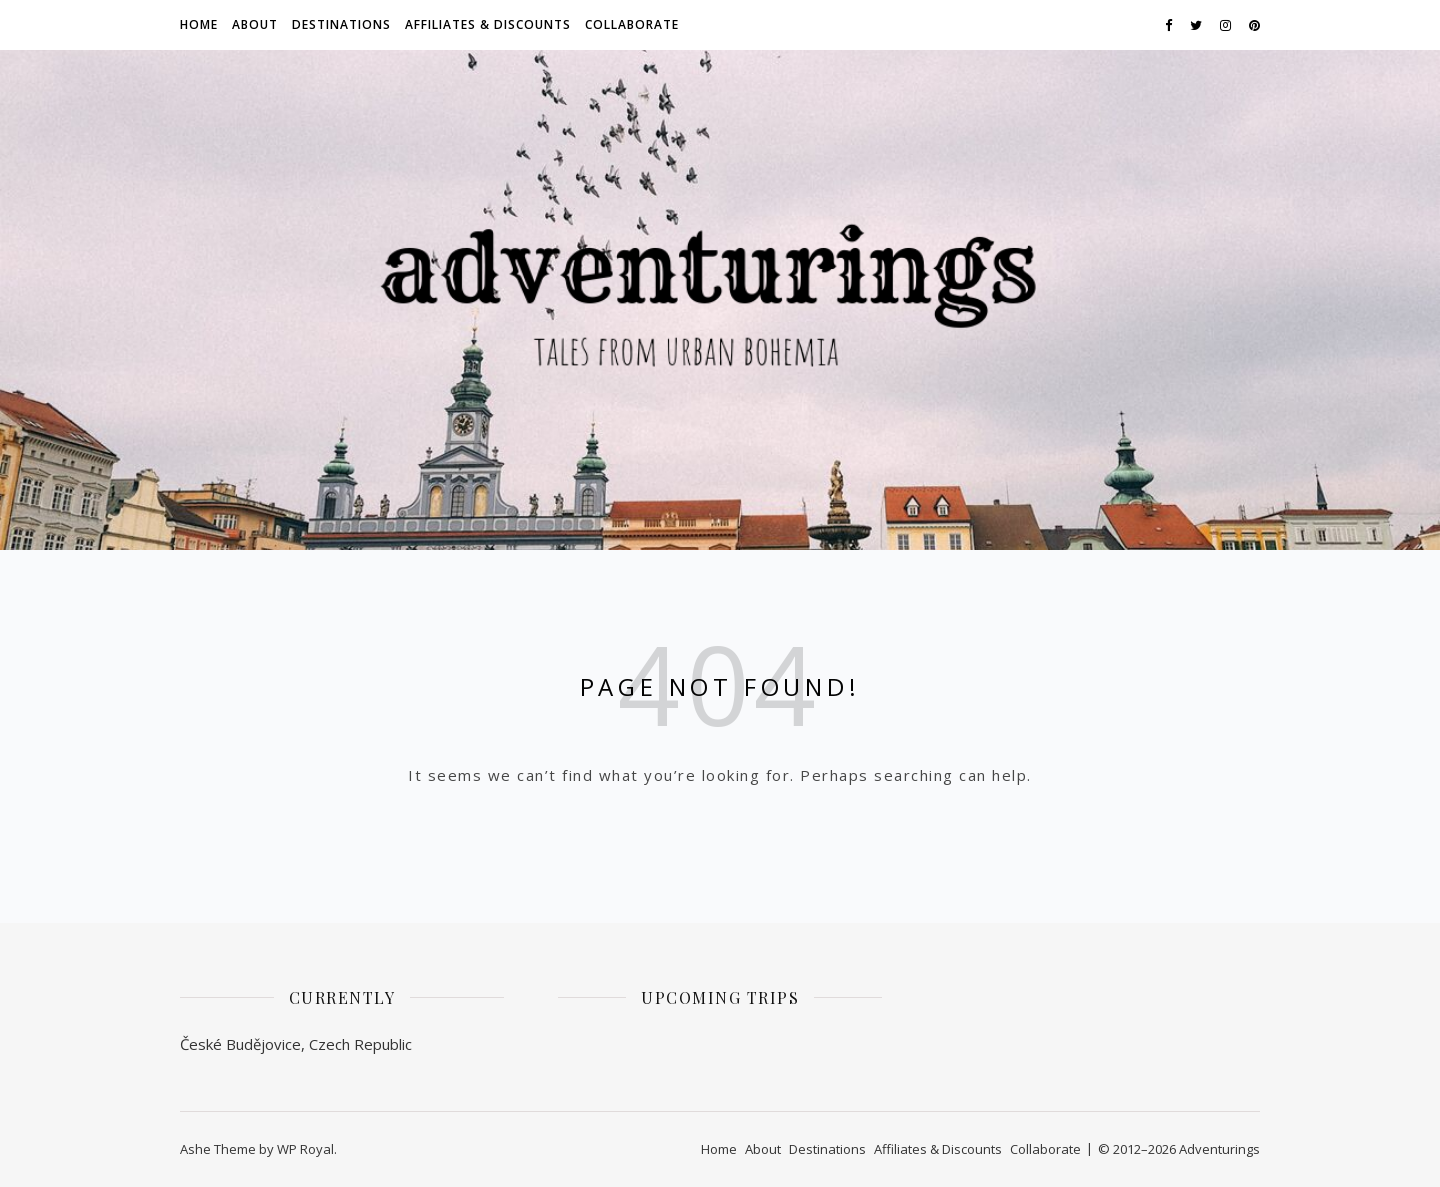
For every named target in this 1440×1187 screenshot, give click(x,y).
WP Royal (305, 1149)
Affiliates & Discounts (488, 24)
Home (199, 24)
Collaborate (632, 24)
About (255, 24)
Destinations (341, 24)
